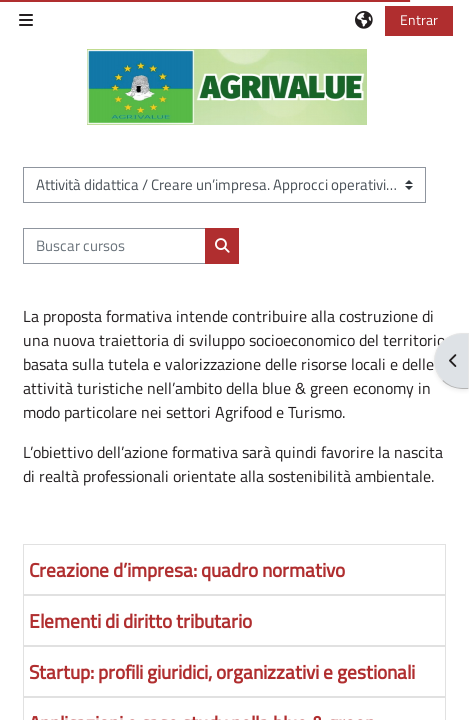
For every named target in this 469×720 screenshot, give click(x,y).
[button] (365, 20)
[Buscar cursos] (114, 246)
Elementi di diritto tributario (140, 620)
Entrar (419, 19)
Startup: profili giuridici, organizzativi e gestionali (222, 671)
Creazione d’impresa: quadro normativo (187, 569)
